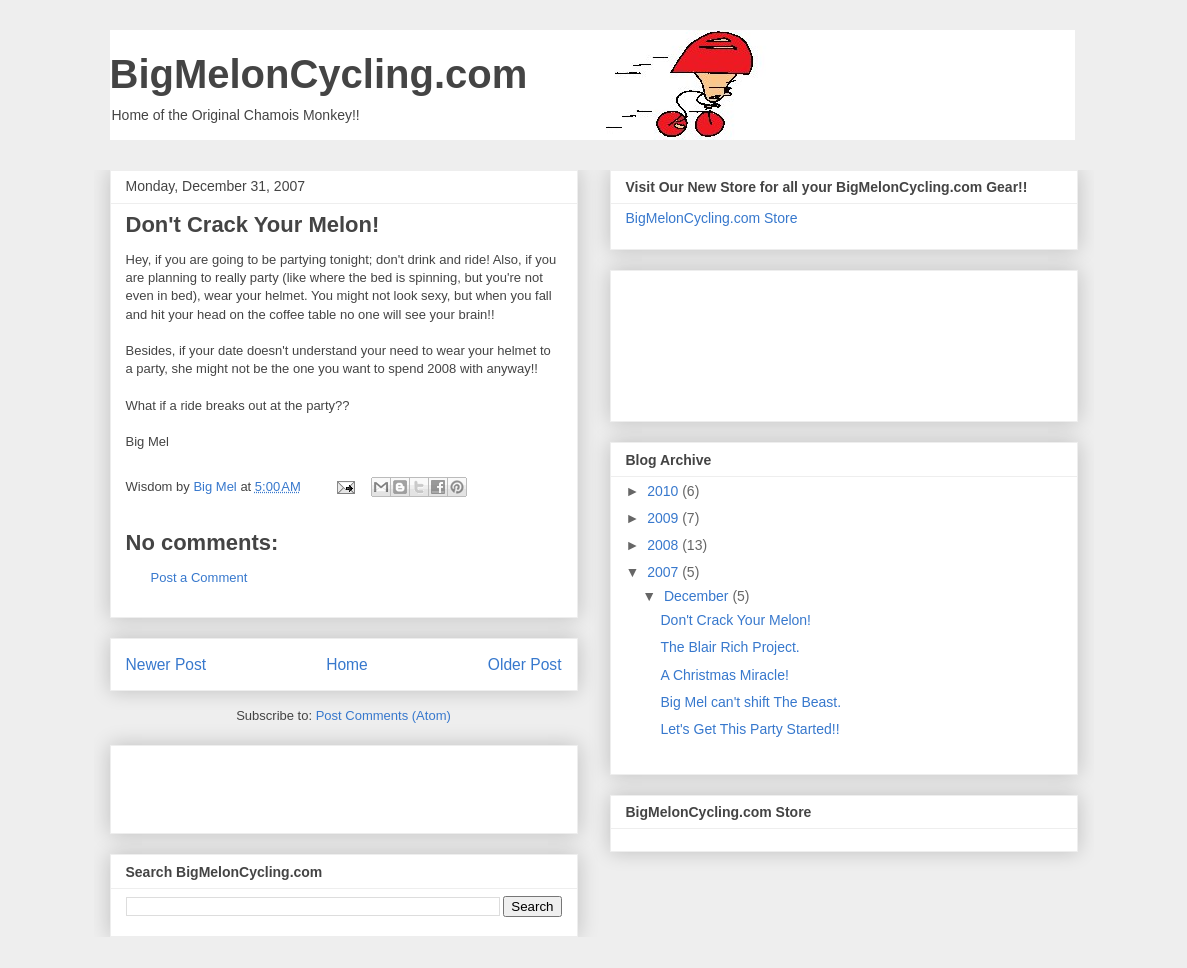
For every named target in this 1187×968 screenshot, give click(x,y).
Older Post (525, 664)
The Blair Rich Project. (729, 647)
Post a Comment (199, 577)
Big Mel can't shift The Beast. (750, 702)
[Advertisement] (243, 783)
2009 (664, 518)
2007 (664, 572)
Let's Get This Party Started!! (749, 729)
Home (347, 664)
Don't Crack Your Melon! (735, 620)
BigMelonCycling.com (319, 74)
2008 (664, 545)
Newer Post (166, 664)
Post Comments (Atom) (383, 715)
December (698, 596)
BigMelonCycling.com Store (712, 218)
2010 (664, 491)
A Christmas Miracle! (724, 675)
